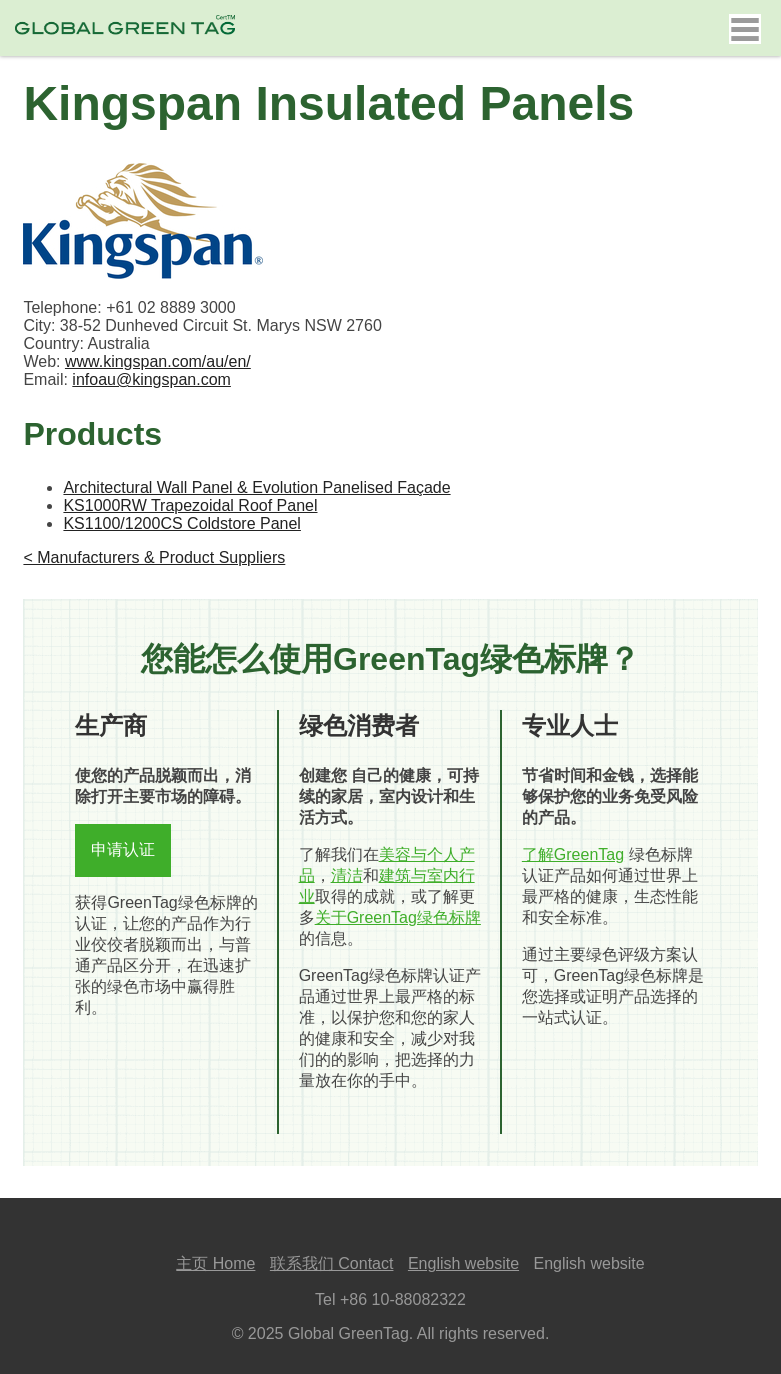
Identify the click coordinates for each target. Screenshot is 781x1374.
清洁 (347, 875)
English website (463, 1263)
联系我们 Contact (332, 1263)
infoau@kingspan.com (151, 379)
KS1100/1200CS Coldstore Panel (182, 523)
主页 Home (215, 1263)
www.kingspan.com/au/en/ (158, 361)
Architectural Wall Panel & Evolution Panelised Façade (256, 487)
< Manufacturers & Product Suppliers (154, 557)
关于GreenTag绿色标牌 (398, 917)
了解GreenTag (573, 854)
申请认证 (123, 849)
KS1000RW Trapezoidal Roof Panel (190, 505)
